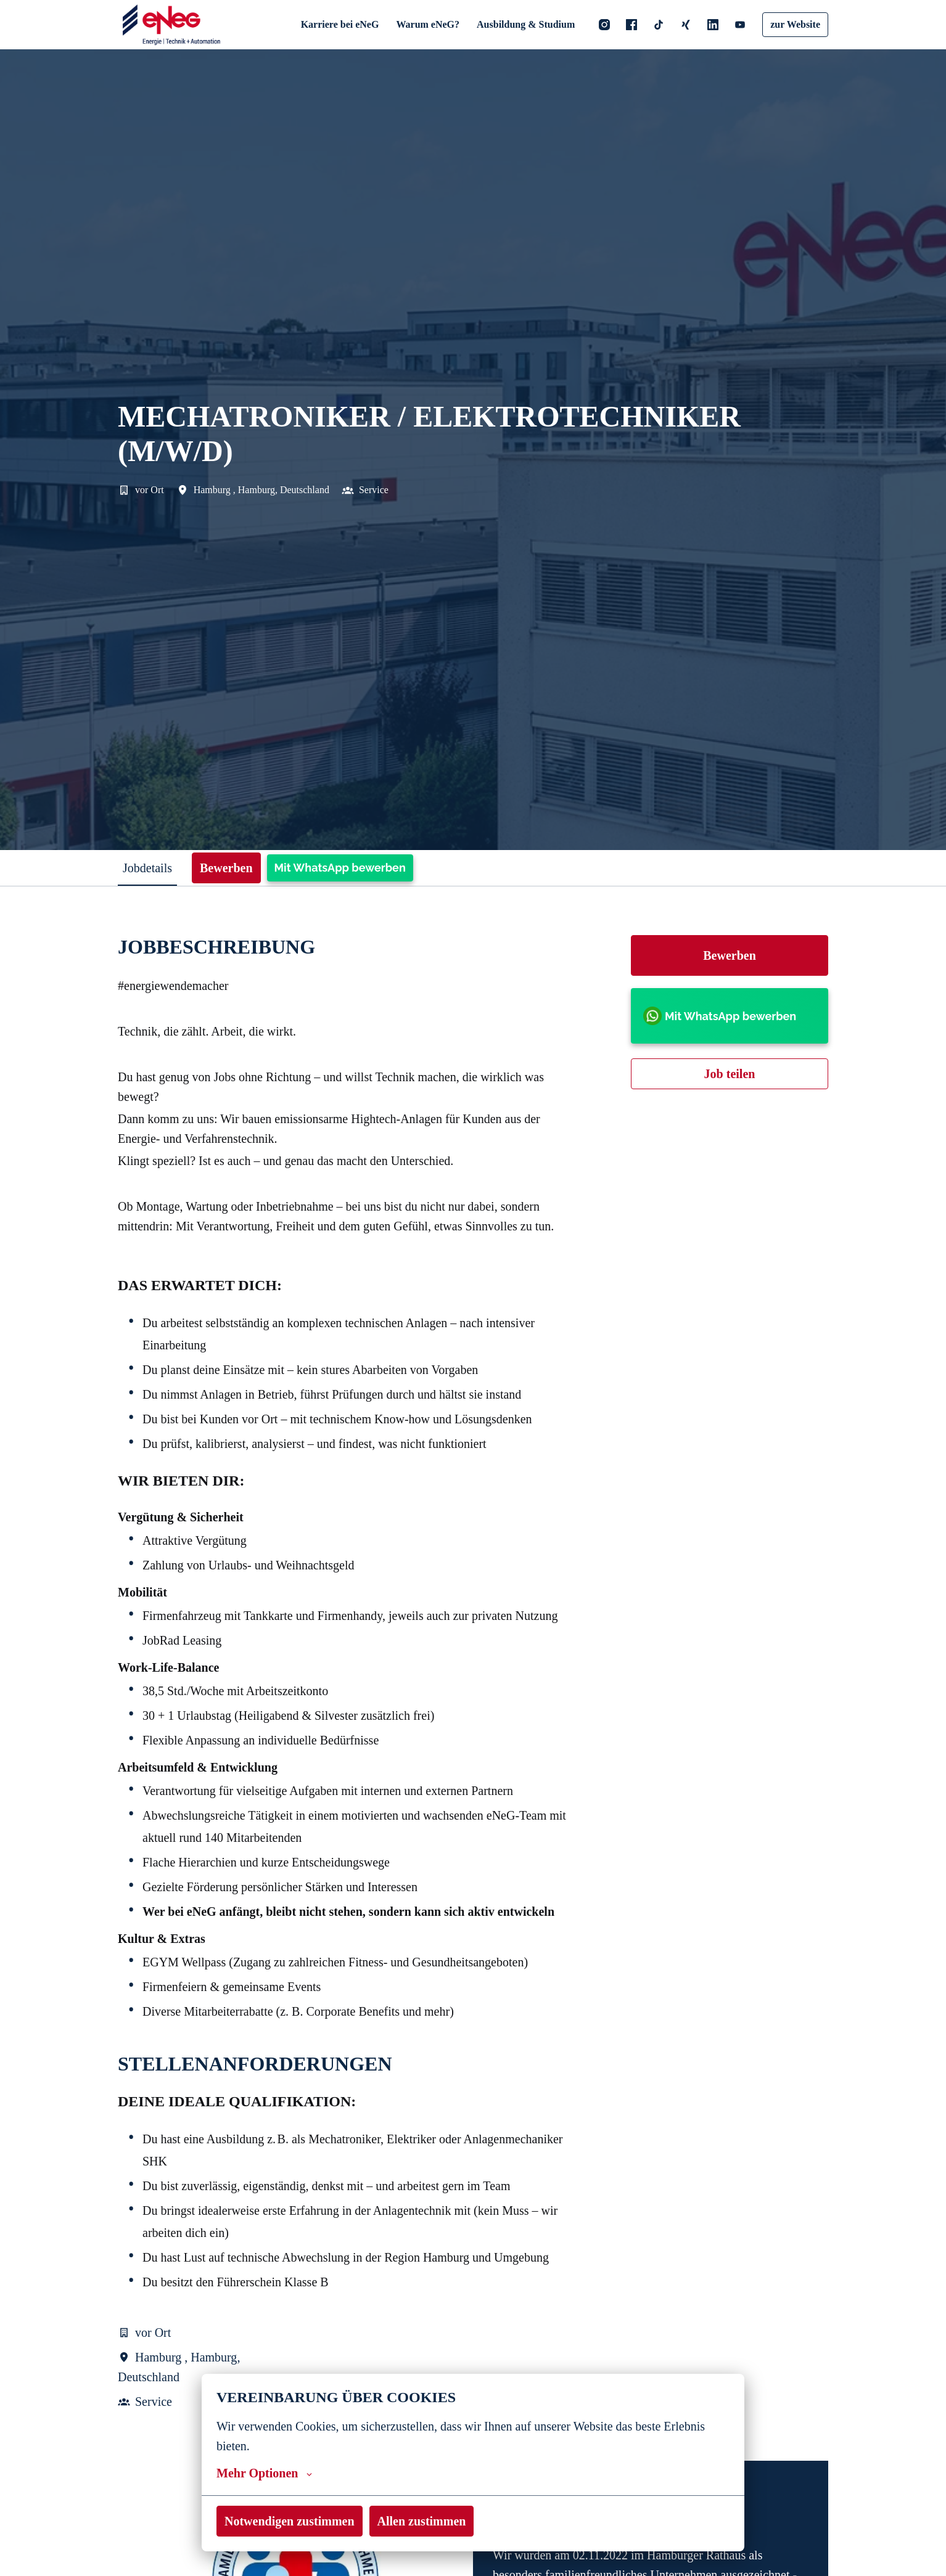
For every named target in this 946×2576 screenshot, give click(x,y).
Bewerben (729, 955)
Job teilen (729, 1073)
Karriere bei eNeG (343, 24)
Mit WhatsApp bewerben (350, 867)
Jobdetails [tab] (151, 868)
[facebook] (630, 24)
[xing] (684, 24)
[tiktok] (657, 24)
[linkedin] (711, 24)
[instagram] (603, 24)
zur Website (794, 24)
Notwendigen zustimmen (291, 2521)
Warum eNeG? (429, 24)
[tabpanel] (473, 1694)
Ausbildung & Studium (525, 24)
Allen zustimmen (427, 2521)
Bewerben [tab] (235, 868)
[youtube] (738, 24)
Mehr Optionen (262, 2473)
